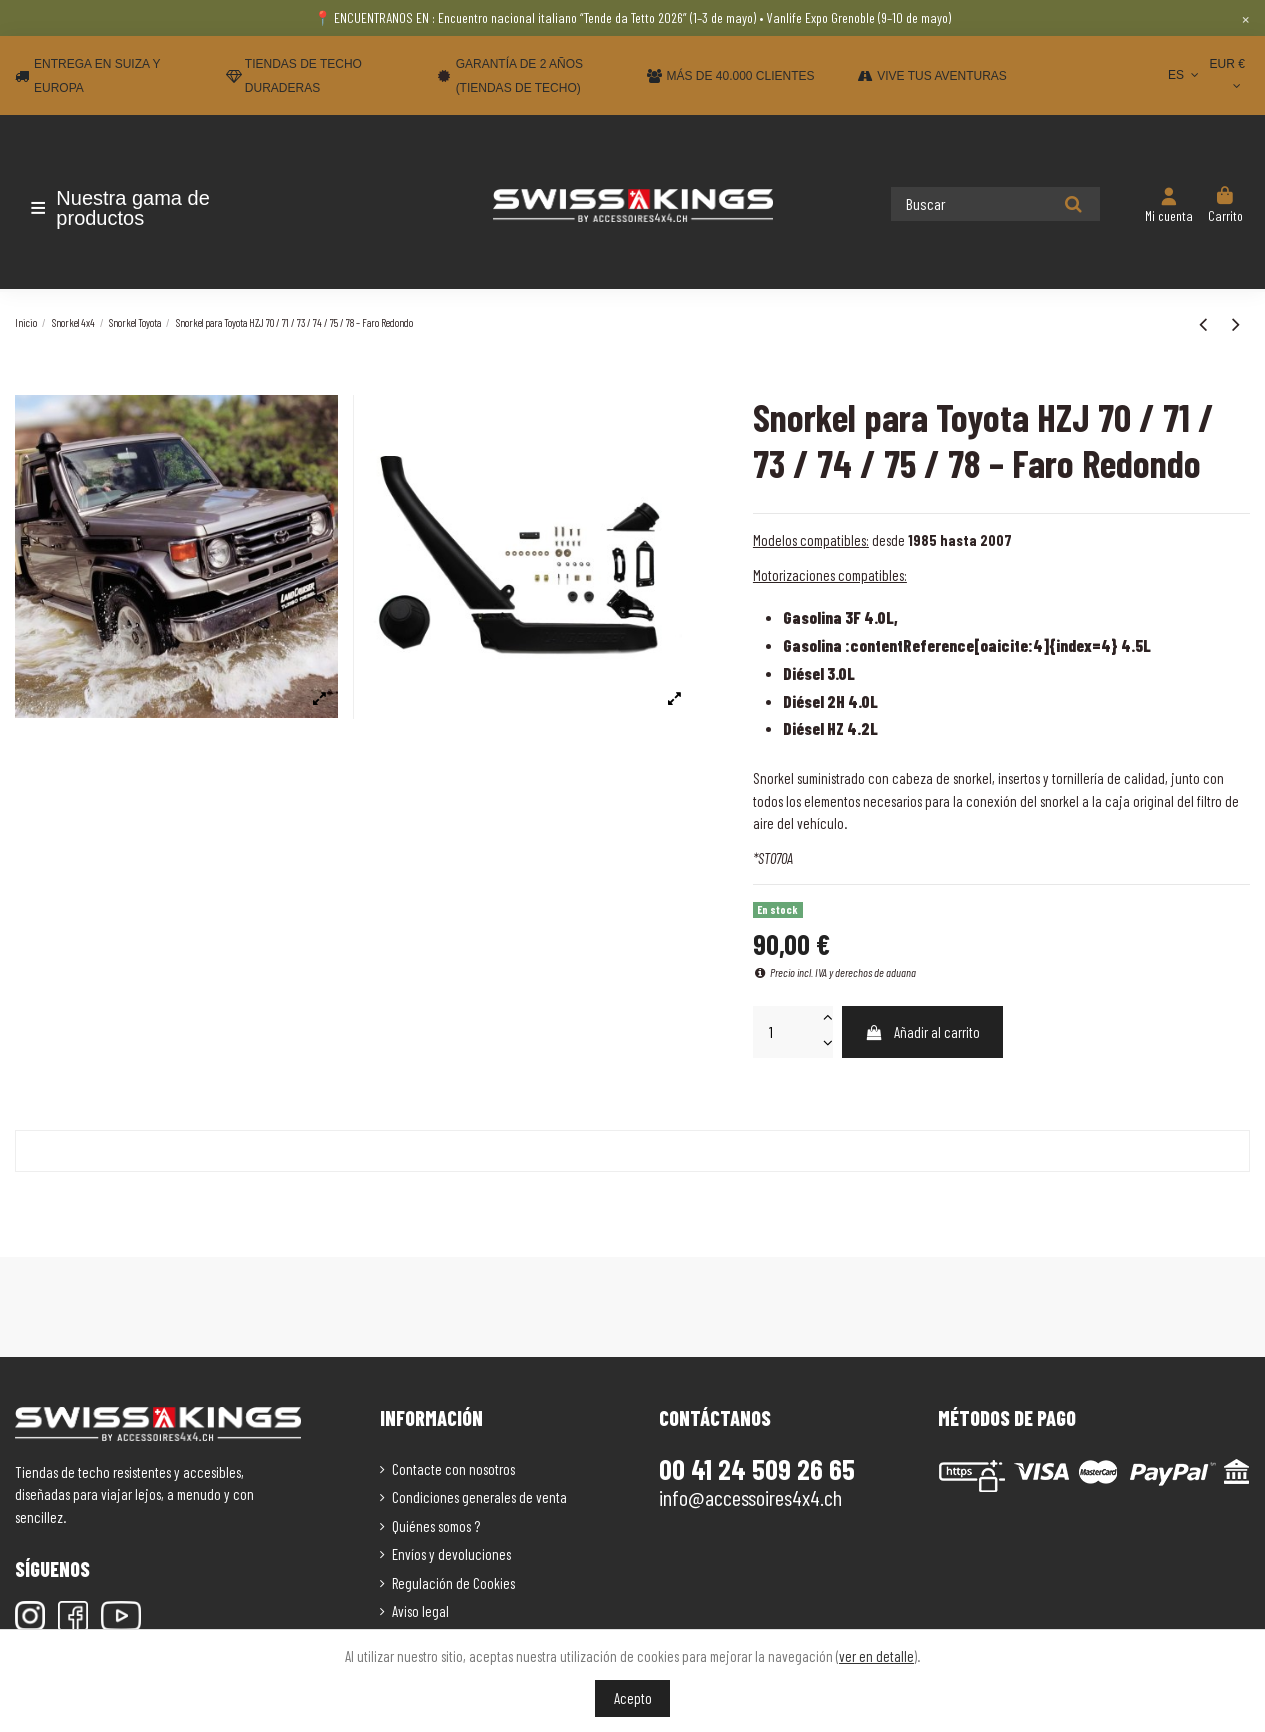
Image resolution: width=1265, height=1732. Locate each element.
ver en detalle (876, 1656)
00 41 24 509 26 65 (757, 1469)
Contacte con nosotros (453, 1469)
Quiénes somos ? (436, 1526)
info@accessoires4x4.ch (750, 1497)
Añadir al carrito (922, 1032)
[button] (132, 208)
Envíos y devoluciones (451, 1554)
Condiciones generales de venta (479, 1497)
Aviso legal (420, 1611)
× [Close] (1245, 18)
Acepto (633, 1698)
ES (1185, 75)
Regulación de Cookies (453, 1583)
